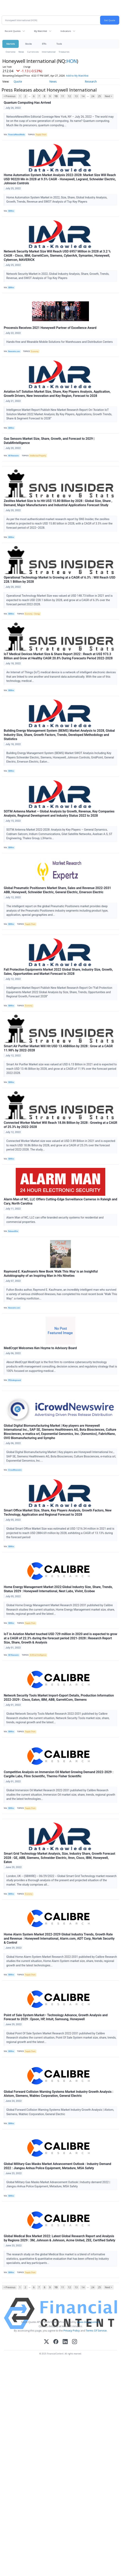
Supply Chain (41, 135)
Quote (18, 81)
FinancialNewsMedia (16, 135)
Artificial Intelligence (38, 1655)
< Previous (9, 96)
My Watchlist (40, 31)
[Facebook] (56, 2341)
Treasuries (64, 51)
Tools (59, 43)
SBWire (11, 211)
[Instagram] (74, 2341)
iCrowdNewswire (14, 1470)
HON (71, 61)
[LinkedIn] (65, 2341)
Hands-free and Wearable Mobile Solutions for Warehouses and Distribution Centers (59, 342)
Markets (10, 43)
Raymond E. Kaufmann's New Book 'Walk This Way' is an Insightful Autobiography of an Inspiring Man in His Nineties (51, 1274)
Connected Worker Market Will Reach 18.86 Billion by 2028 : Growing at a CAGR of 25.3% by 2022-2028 (60, 1125)
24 (92, 96)
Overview (10, 51)
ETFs (44, 43)
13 (76, 96)
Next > (108, 96)
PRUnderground (14, 1380)
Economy (34, 351)
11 (62, 96)
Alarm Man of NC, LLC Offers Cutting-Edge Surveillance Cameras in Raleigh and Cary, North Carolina (60, 1201)
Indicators (65, 31)
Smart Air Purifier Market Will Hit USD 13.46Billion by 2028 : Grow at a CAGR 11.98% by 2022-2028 (58, 1048)
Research (91, 81)
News (21, 51)
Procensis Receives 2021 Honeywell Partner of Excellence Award (50, 328)
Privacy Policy (71, 2330)
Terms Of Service (96, 2330)
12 (69, 96)
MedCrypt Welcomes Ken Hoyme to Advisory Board (40, 1348)
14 (83, 96)
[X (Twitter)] (46, 2341)
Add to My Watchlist (77, 75)
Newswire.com (14, 351)
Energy (37, 614)
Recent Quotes (12, 31)
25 (99, 96)
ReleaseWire (13, 1231)
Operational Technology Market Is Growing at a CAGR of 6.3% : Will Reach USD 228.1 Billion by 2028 (59, 580)
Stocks (28, 43)
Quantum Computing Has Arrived (27, 102)
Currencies (33, 51)
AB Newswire (13, 456)
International (49, 51)
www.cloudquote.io (88, 2322)
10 (56, 96)
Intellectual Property (38, 456)
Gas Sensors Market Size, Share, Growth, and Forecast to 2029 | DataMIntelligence (49, 441)
